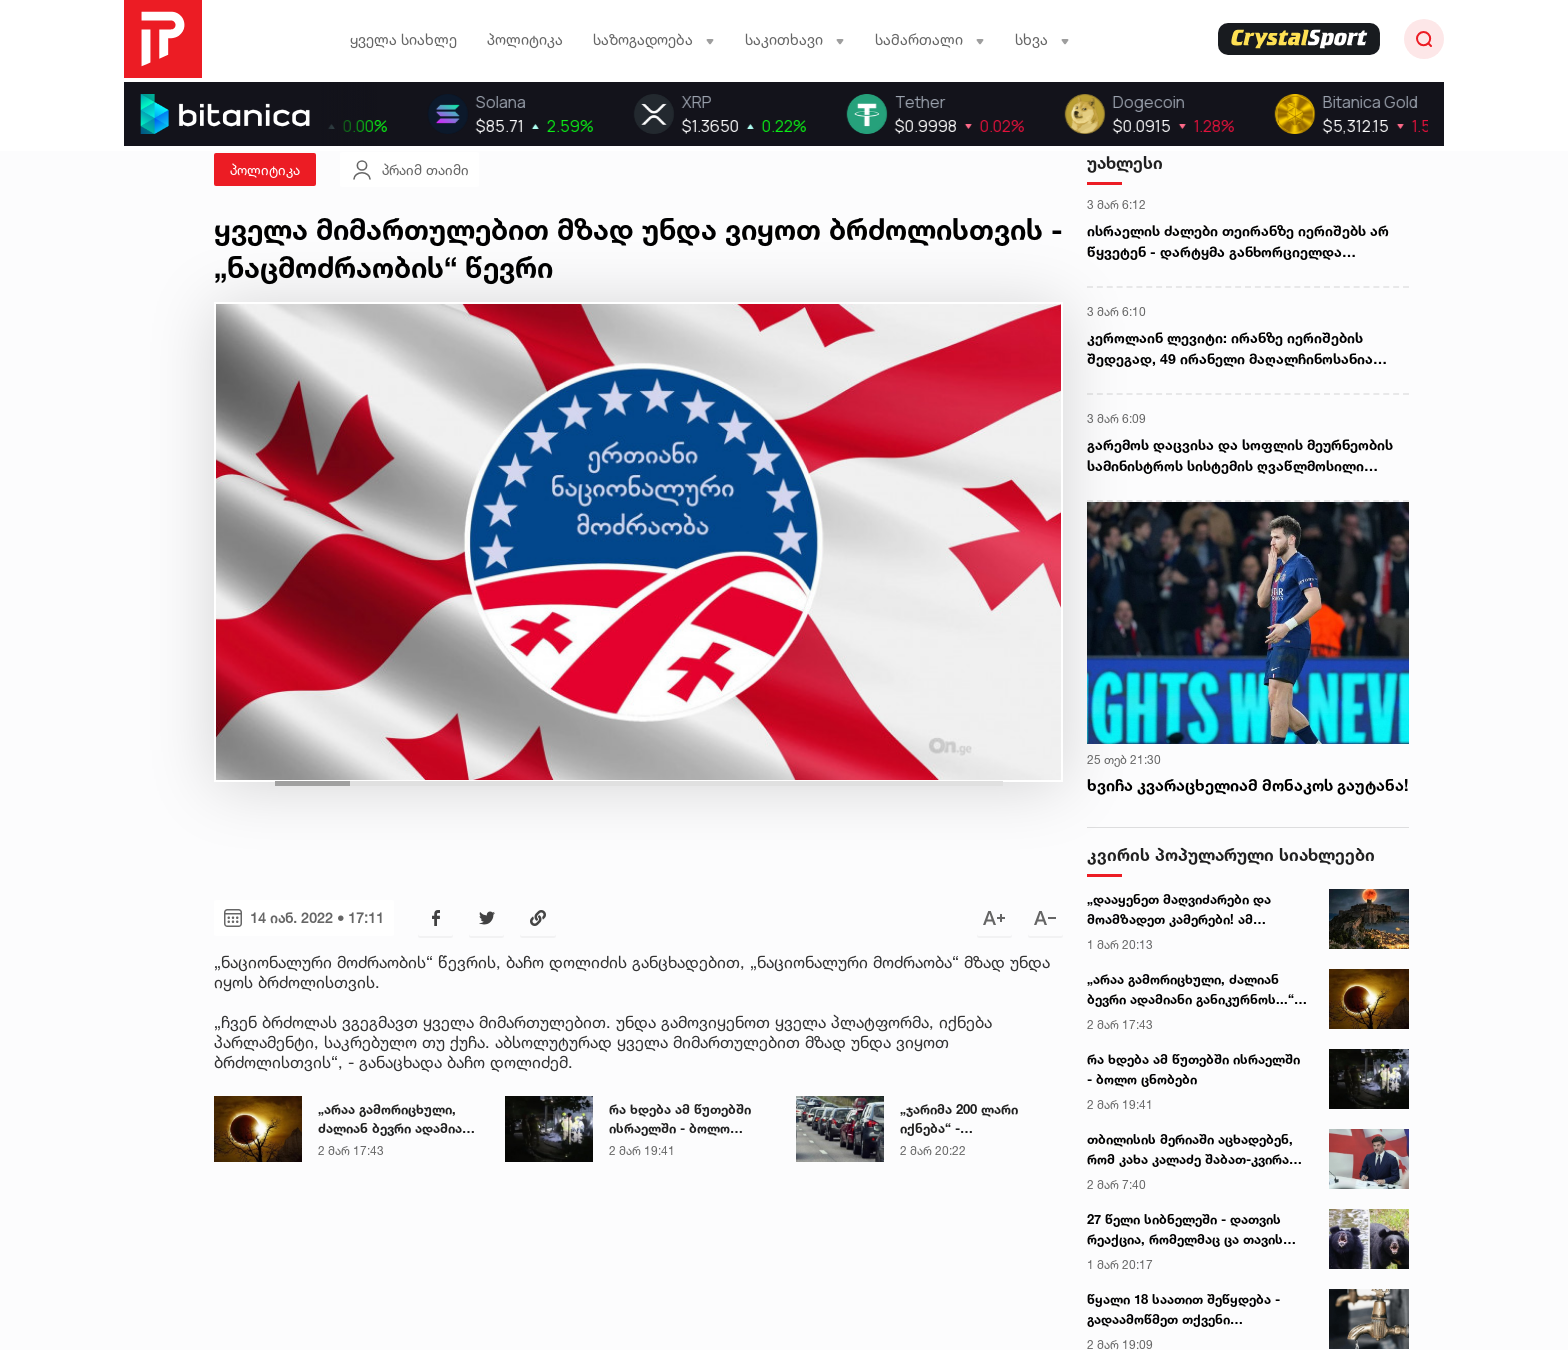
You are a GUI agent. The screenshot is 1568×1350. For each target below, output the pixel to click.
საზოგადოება (654, 39)
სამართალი (930, 39)
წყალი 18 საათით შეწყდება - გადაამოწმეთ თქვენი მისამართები (1183, 1310)
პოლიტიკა (525, 39)
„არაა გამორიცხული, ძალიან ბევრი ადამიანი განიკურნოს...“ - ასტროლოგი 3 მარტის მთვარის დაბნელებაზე (1195, 990)
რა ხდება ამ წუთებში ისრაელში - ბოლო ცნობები (1193, 1069)
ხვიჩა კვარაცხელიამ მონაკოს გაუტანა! (1247, 785)
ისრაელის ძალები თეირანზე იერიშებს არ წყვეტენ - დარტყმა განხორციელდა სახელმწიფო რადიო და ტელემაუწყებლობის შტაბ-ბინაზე (1248, 242)
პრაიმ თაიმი (409, 170)
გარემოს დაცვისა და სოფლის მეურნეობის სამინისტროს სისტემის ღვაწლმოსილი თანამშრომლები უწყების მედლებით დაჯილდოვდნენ (1240, 456)
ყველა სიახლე (403, 39)
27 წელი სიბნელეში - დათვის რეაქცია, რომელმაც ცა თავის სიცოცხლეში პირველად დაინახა (1195, 1230)
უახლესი (1125, 162)
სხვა (1042, 39)
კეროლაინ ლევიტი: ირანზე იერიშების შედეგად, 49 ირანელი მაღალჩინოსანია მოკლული (1230, 349)
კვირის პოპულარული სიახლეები (1231, 854)
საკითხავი (795, 39)
